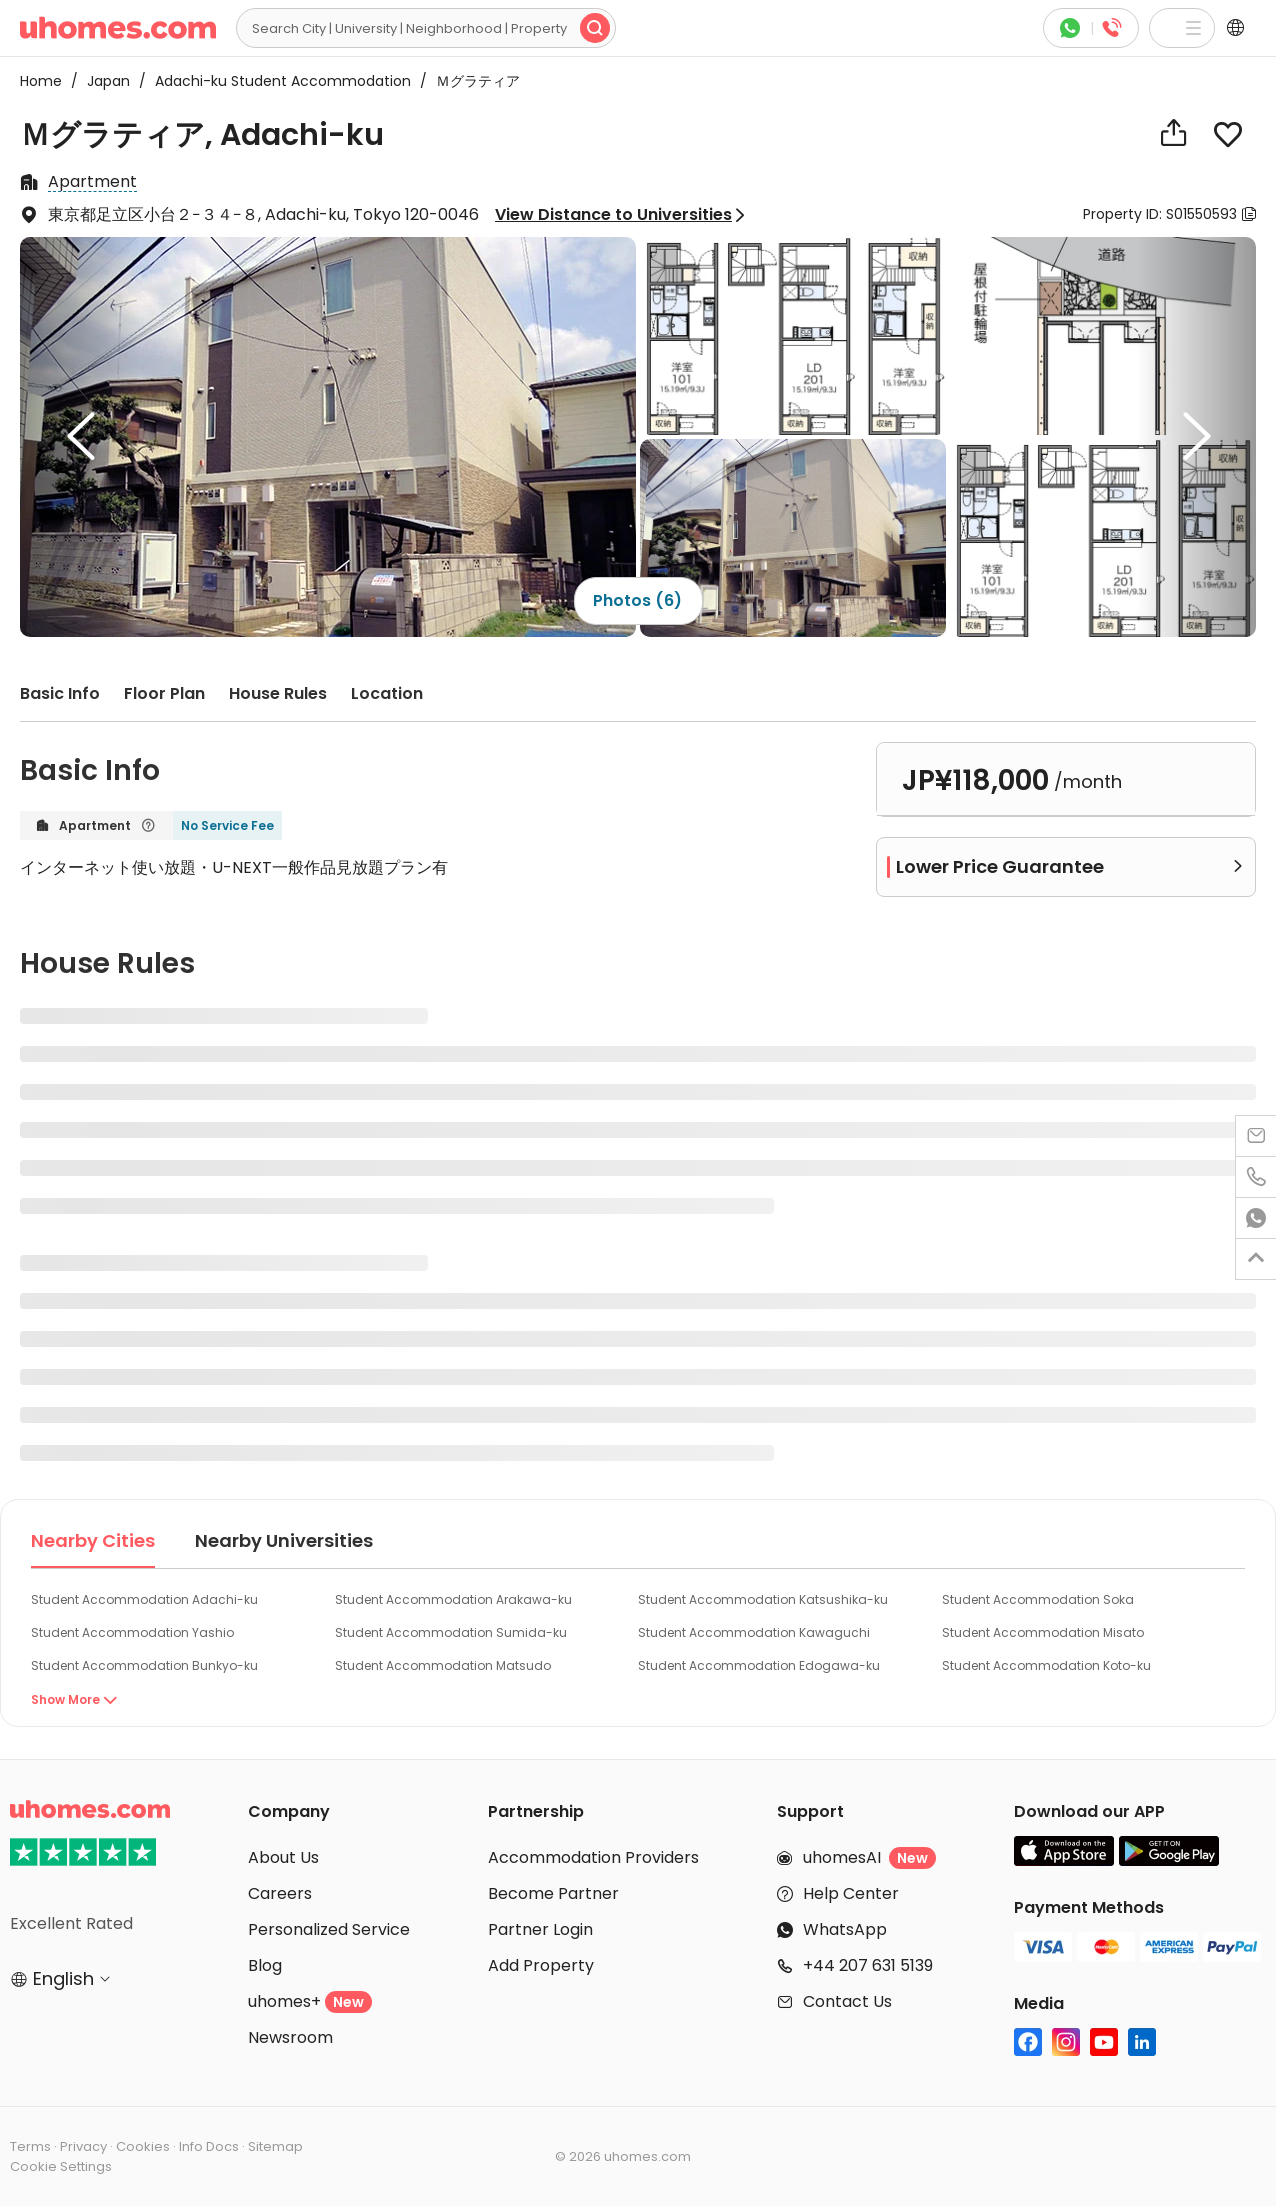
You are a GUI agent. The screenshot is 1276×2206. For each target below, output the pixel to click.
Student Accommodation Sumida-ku (451, 1632)
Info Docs (209, 2146)
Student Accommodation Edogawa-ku (759, 1665)
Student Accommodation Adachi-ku (144, 1599)
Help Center (851, 1893)
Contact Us (847, 2001)
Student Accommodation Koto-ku (1046, 1665)
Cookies (143, 2146)
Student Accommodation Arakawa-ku (453, 1599)
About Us (283, 1857)
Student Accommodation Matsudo (443, 1665)
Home (41, 81)
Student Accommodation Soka (1038, 1599)
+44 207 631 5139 (868, 1965)
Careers (280, 1893)
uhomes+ (310, 2001)
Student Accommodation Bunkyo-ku (144, 1665)
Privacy (83, 2146)
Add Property (541, 1965)
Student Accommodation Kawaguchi (754, 1632)
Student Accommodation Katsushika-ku (763, 1599)
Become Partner (553, 1893)
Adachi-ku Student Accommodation (277, 81)
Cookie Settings (61, 2166)
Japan (102, 81)
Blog (265, 1965)
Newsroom (290, 2037)
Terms (30, 2146)
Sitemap (275, 2146)
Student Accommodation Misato (1043, 1632)
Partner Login (540, 1929)
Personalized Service (329, 1929)
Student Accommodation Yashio (132, 1632)
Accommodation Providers (593, 1857)
